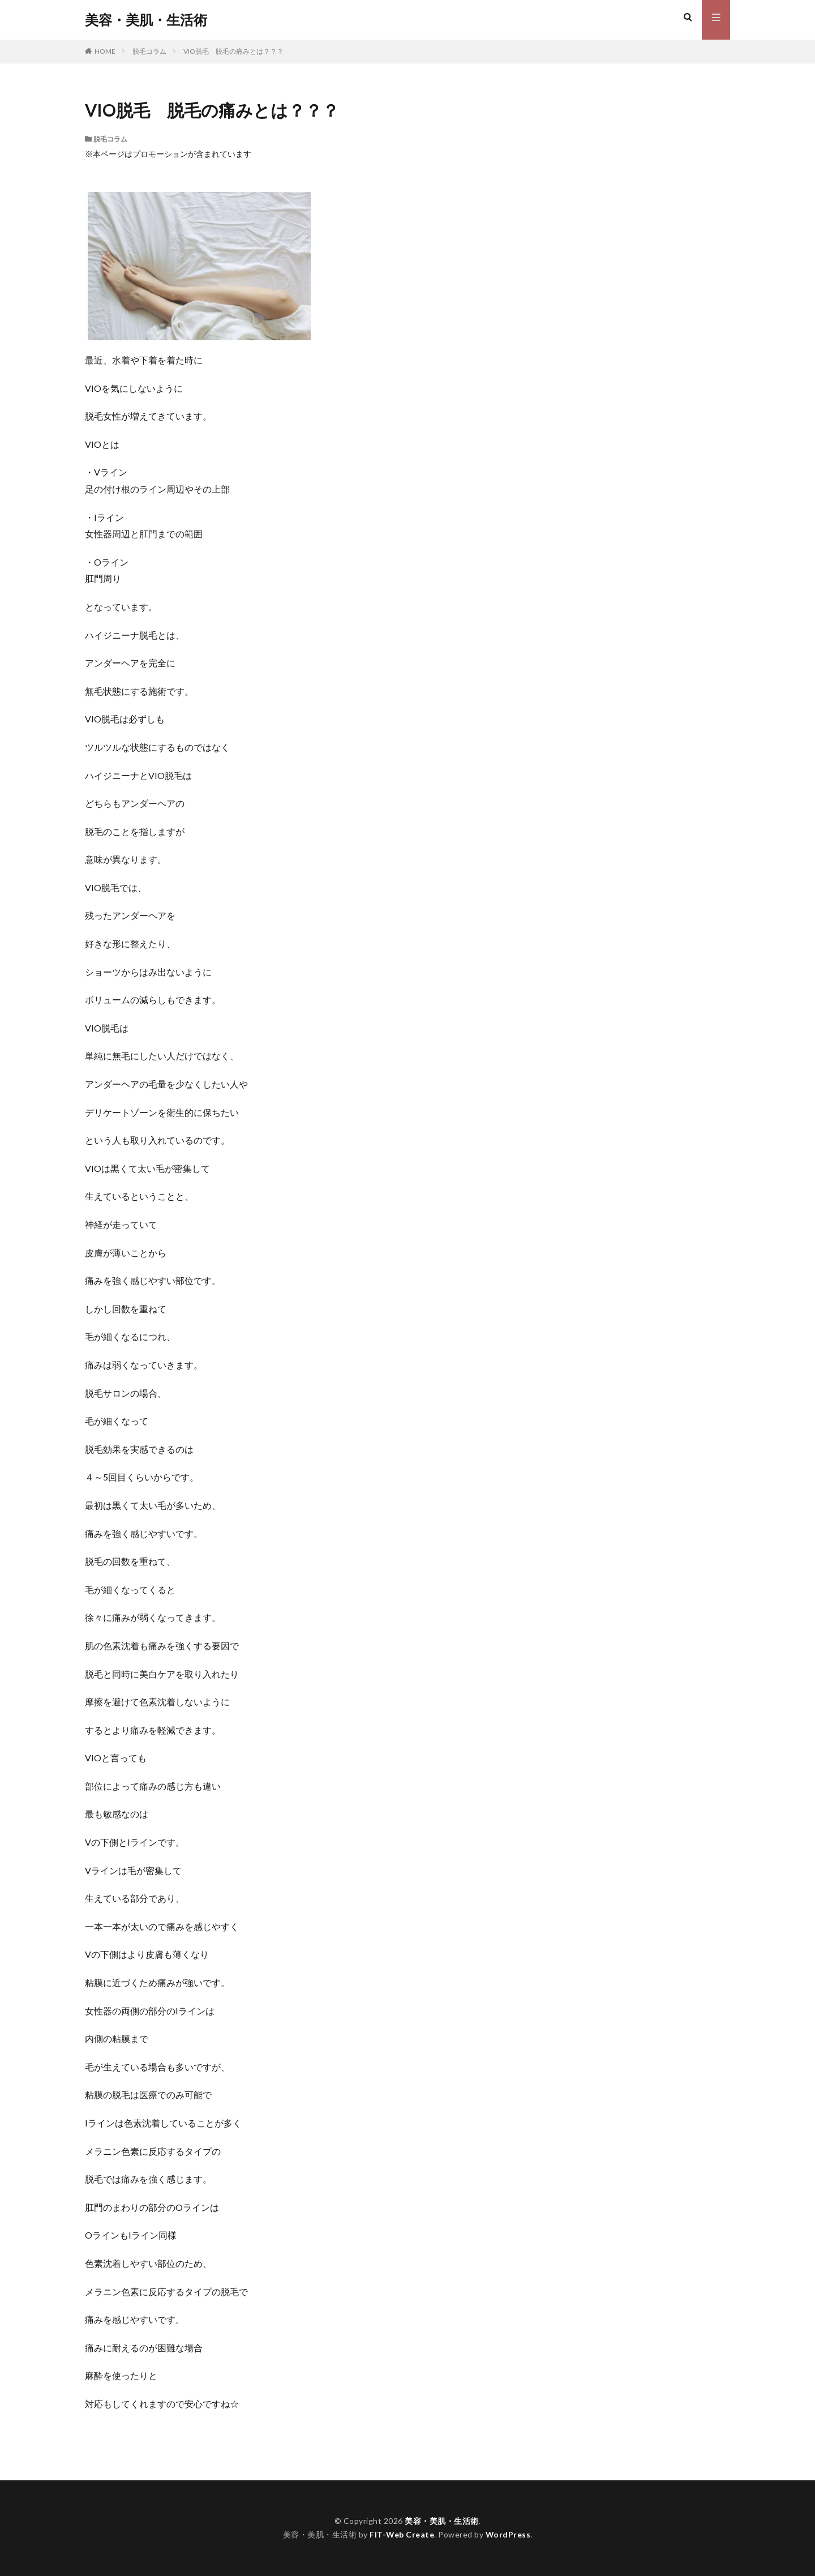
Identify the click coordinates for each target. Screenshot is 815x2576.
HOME (105, 51)
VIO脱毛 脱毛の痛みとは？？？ (233, 51)
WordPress (508, 2534)
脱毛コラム (149, 51)
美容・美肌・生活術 (146, 20)
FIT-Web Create (401, 2534)
